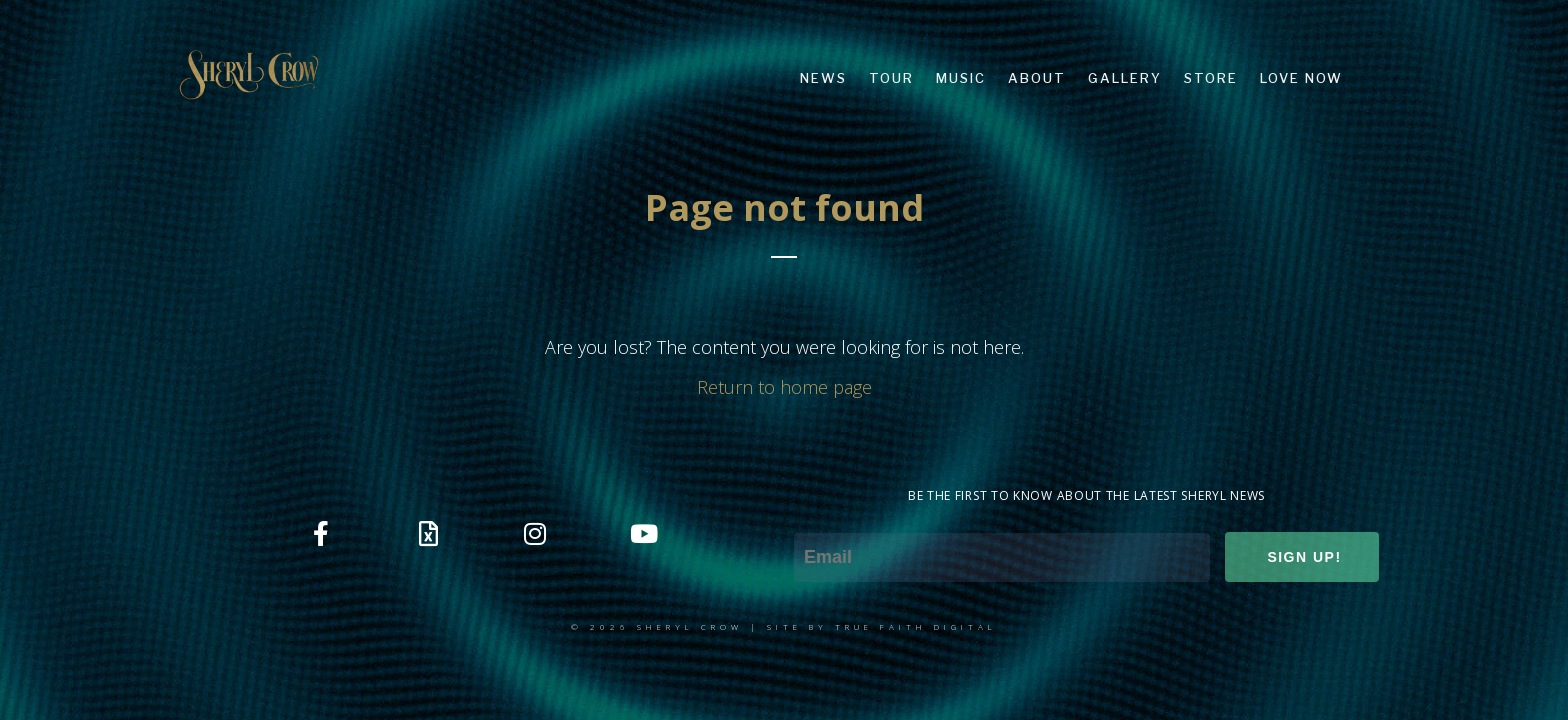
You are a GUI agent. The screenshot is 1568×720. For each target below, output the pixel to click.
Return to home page (784, 387)
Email (815, 519)
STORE (1211, 78)
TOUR (891, 78)
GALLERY (1125, 78)
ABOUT (1037, 78)
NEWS (823, 78)
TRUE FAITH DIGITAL (916, 626)
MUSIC (961, 78)
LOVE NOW (1301, 78)
